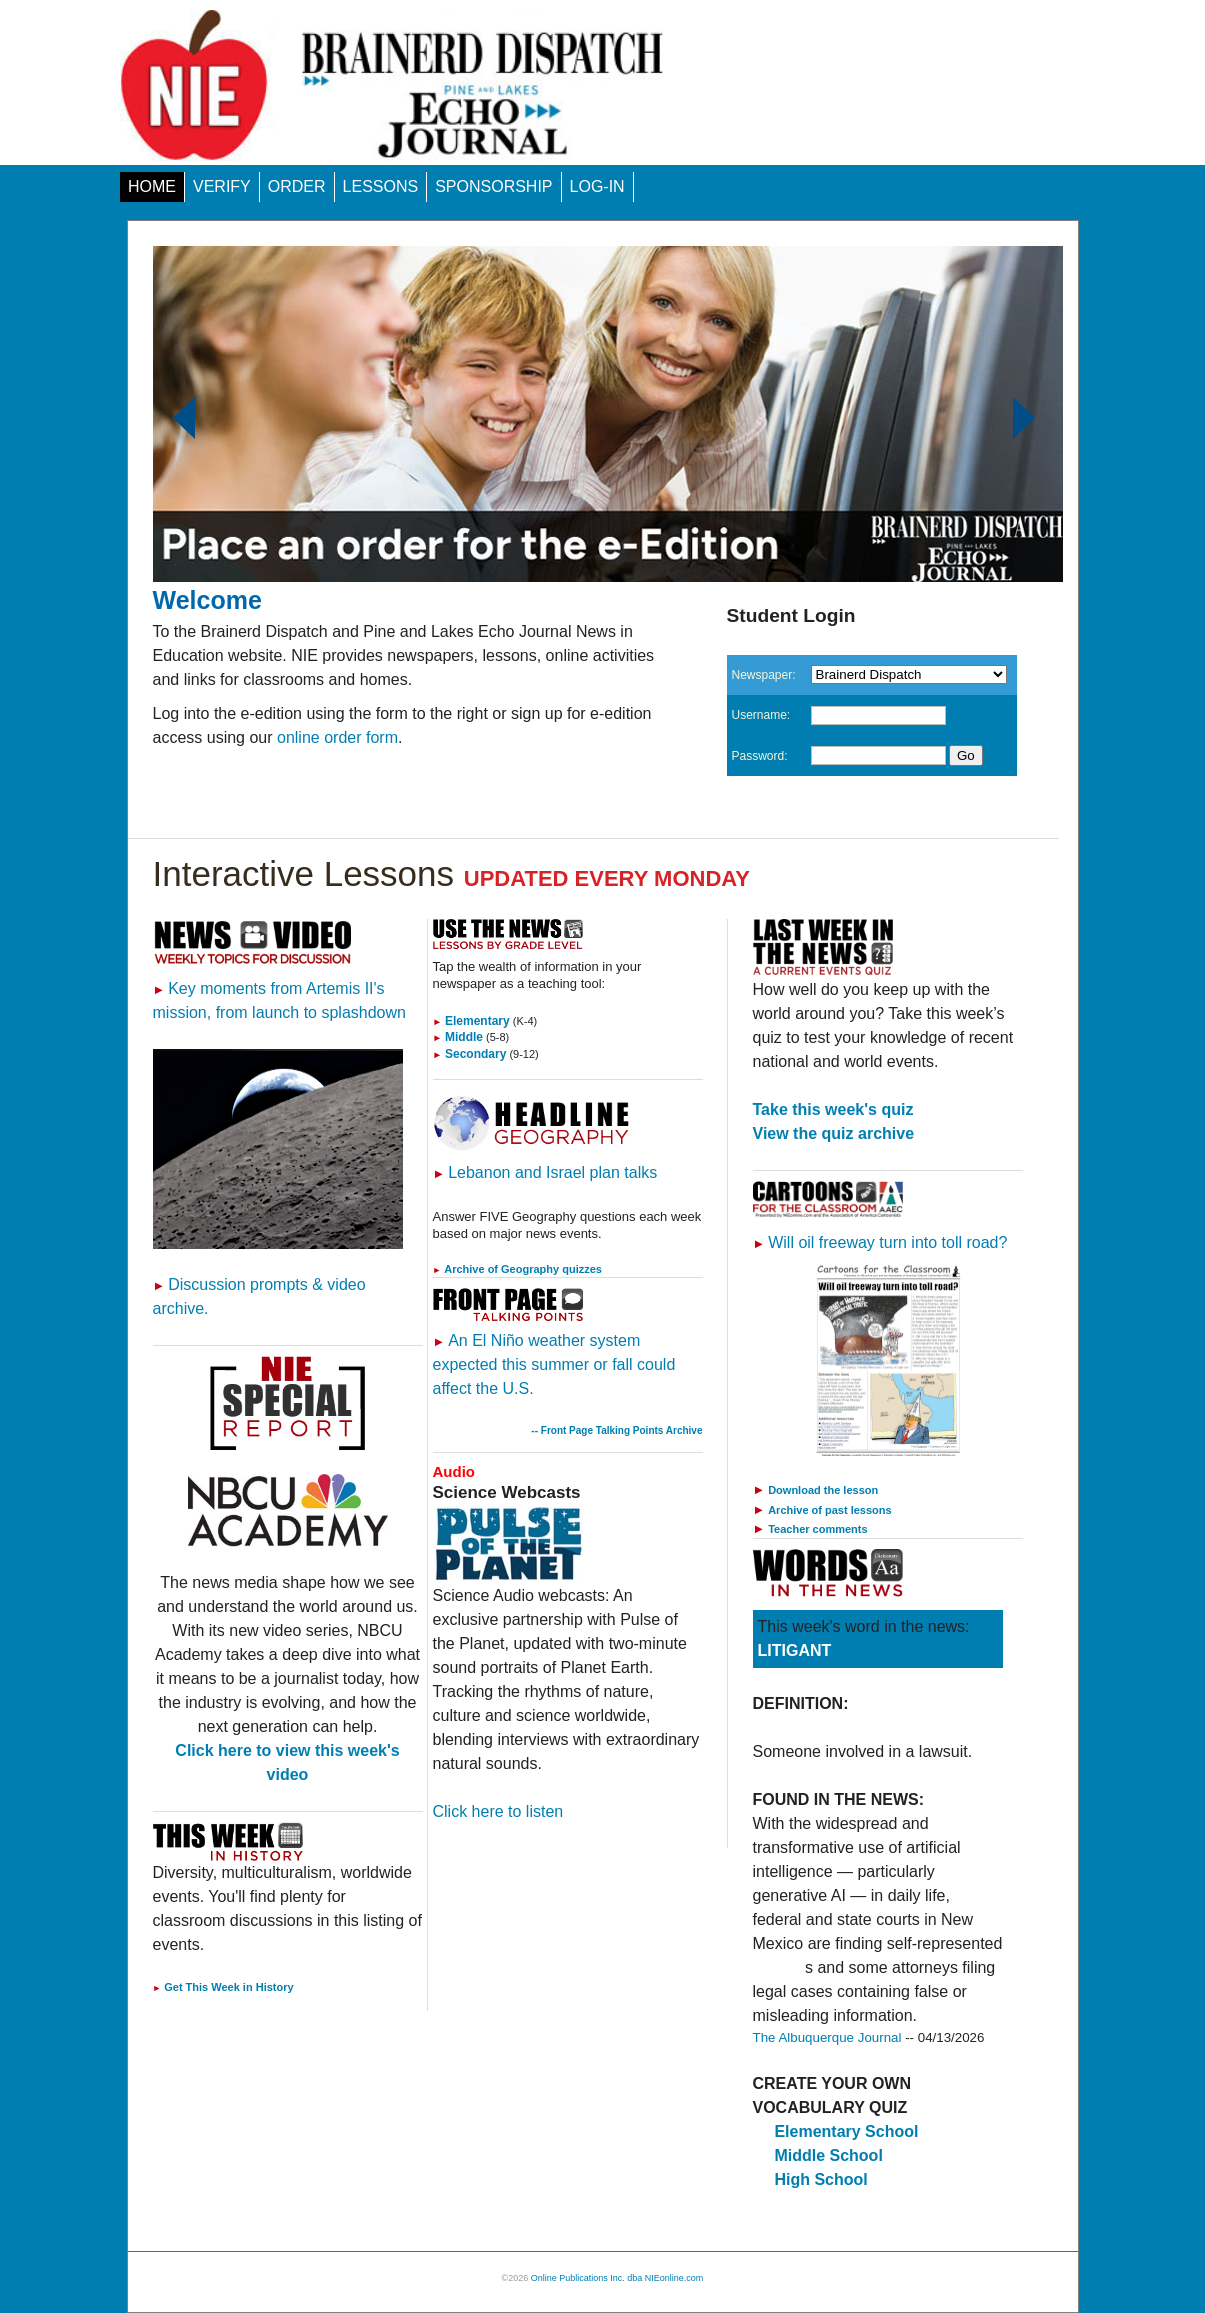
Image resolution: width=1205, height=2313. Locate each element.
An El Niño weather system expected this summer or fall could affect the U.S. (554, 1364)
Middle (458, 1037)
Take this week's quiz (833, 1109)
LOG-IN (597, 186)
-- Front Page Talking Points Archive (616, 1430)
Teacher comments (817, 1529)
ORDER (297, 186)
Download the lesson (823, 1490)
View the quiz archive (834, 1133)
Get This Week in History (223, 1987)
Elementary (471, 1021)
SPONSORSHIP (493, 186)
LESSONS (381, 186)
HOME (152, 186)
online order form (337, 737)
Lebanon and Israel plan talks (545, 1172)
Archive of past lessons (830, 1510)
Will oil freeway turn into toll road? (880, 1242)
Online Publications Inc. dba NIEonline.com (617, 2278)
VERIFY (222, 186)
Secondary (470, 1054)
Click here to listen (498, 1811)
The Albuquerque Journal (827, 2037)
